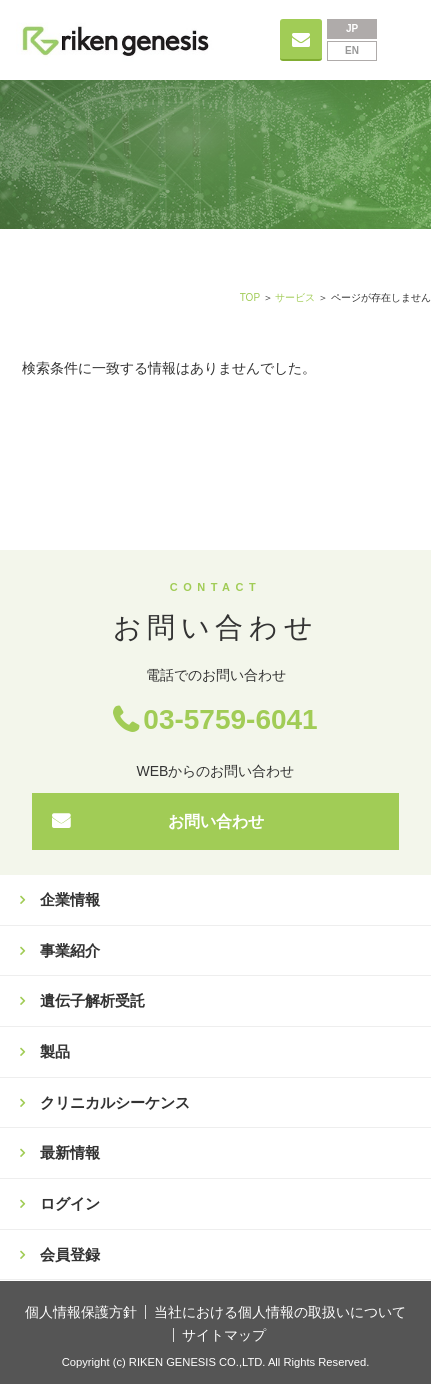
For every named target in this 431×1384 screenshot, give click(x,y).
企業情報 (70, 899)
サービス (295, 297)
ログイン (70, 1203)
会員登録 (70, 1254)
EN (352, 50)
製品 (55, 1051)
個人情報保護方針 (81, 1312)
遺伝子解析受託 (92, 1000)
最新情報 (70, 1152)
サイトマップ (224, 1335)
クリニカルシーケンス (115, 1102)
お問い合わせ (216, 821)
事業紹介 (70, 950)
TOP (250, 297)
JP (352, 28)
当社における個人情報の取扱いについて (280, 1312)
